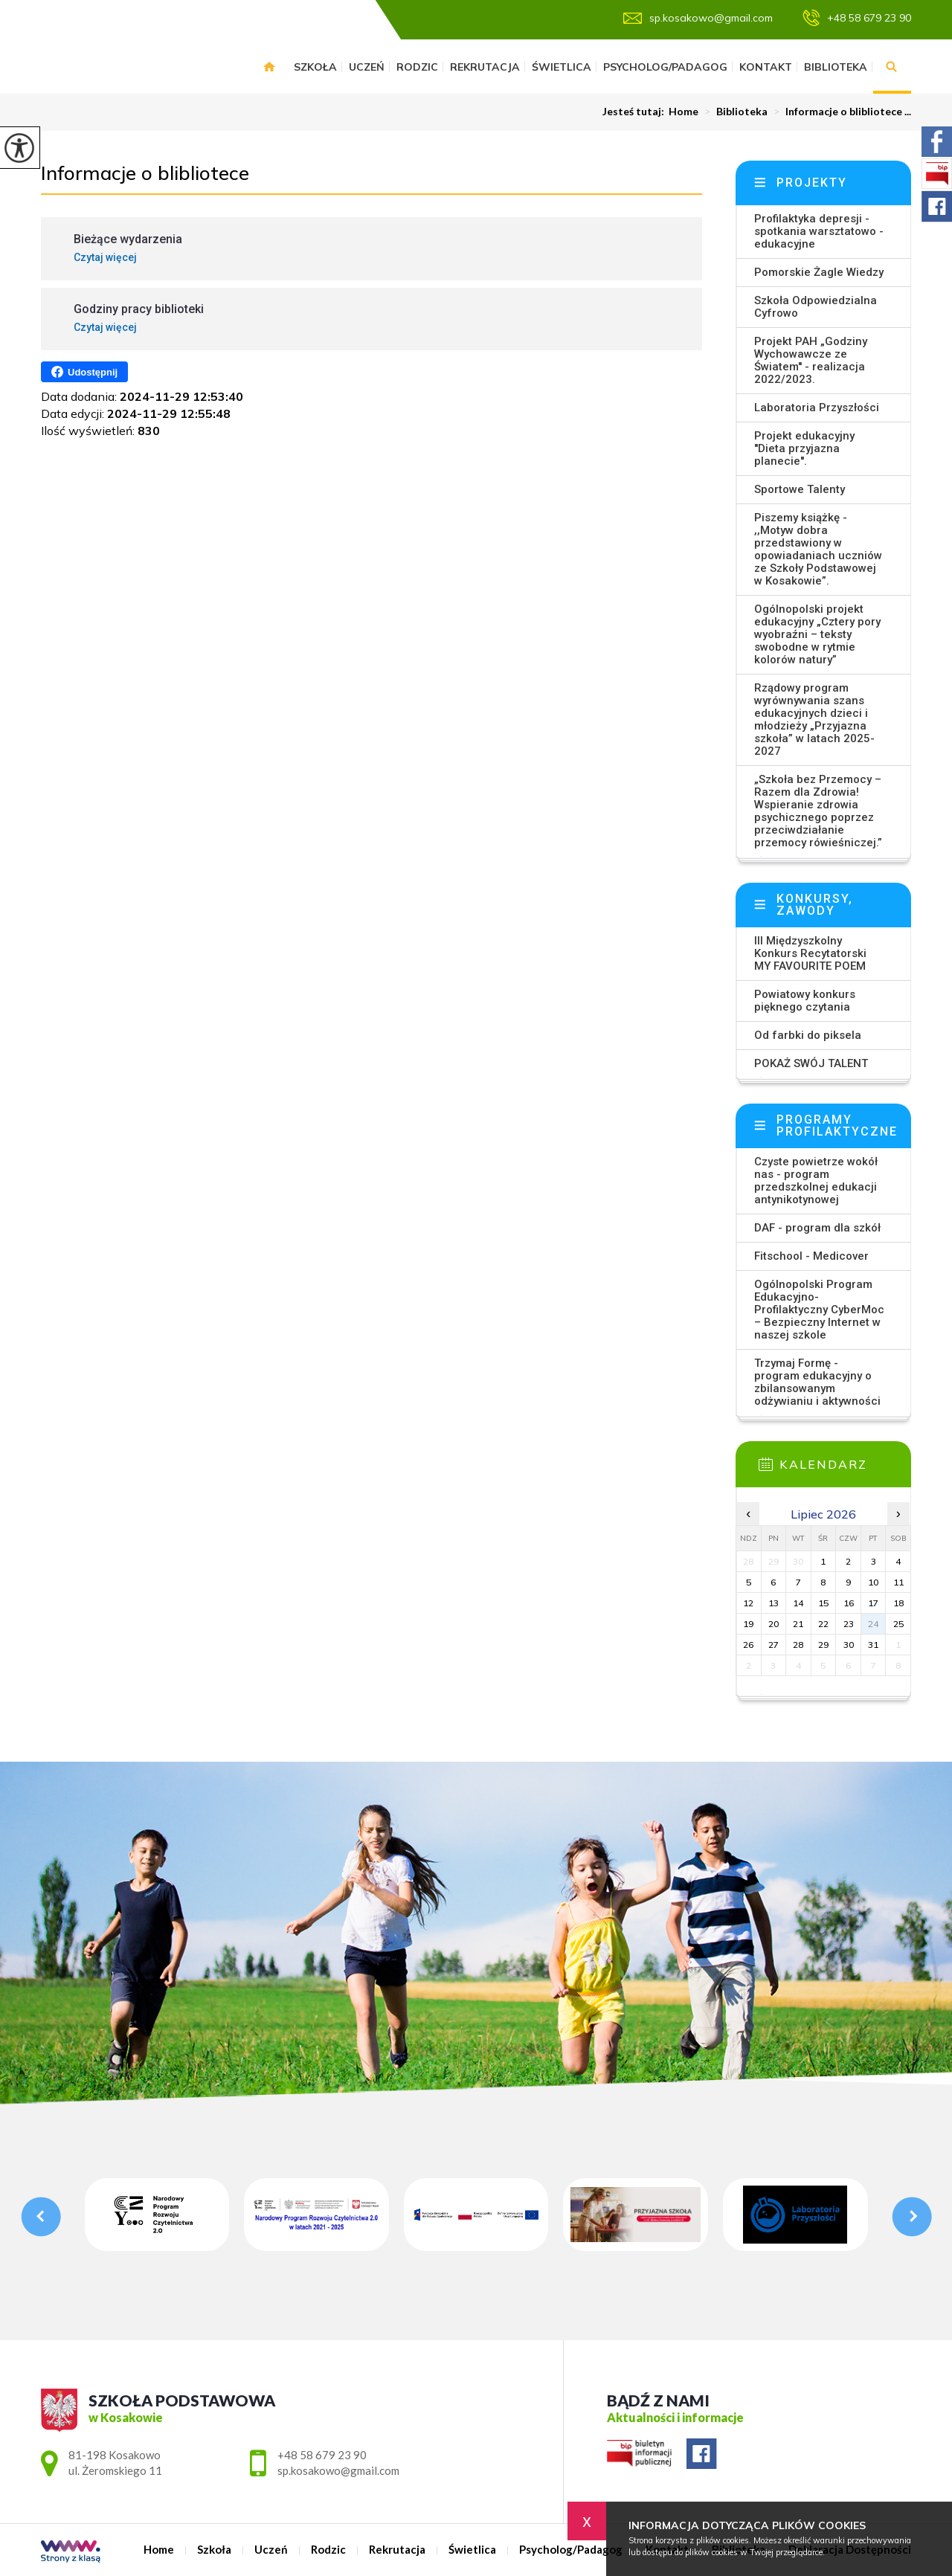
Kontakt (765, 67)
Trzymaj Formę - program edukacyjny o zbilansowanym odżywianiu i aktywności (817, 1382)
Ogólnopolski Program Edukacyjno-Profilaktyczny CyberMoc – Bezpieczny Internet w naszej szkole (819, 1310)
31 (873, 1644)
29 (823, 1644)
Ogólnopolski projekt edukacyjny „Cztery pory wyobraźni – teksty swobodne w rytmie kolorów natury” (817, 634)
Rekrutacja (485, 67)
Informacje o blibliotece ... (839, 111)
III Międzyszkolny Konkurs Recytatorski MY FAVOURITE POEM (810, 953)
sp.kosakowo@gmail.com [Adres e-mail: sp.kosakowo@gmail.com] (338, 2470)
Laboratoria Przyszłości (816, 407)
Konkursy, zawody (814, 905)
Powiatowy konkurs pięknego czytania (804, 1001)
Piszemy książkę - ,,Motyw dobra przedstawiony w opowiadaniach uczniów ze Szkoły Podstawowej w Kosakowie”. (818, 549)
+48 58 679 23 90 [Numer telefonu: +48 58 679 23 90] (322, 2454)
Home (269, 66)
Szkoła (315, 67)
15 (823, 1603)
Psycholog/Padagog (665, 67)
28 (798, 1644)
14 (798, 1603)
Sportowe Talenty (799, 489)
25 (898, 1623)
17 (873, 1603)
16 (848, 1603)
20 (773, 1623)
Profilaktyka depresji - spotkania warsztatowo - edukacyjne (819, 231)
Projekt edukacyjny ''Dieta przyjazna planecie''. (804, 448)
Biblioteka (835, 67)
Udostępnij (84, 372)
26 (748, 1644)
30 (848, 1644)
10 (873, 1582)
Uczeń (367, 67)
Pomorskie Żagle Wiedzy (819, 272)
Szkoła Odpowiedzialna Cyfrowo (815, 307)
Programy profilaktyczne (837, 1125)
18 (898, 1603)
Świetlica (561, 67)
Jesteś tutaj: (635, 111)
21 (798, 1623)
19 (748, 1623)
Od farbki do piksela (807, 1035)
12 (748, 1603)
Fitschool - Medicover (811, 1256)
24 (873, 1623)
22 (823, 1623)
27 (773, 1644)
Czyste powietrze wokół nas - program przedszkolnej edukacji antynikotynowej (816, 1180)
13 (773, 1603)
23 (848, 1623)
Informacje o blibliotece (145, 173)
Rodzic (417, 67)
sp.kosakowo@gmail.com (698, 18)
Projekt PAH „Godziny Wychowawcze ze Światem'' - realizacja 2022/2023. (810, 360)
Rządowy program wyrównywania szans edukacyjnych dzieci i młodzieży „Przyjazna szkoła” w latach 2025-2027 (814, 719)
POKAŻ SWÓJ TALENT (811, 1063)
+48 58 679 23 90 (857, 18)
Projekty (811, 183)
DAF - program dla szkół (817, 1227)
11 (898, 1582)
